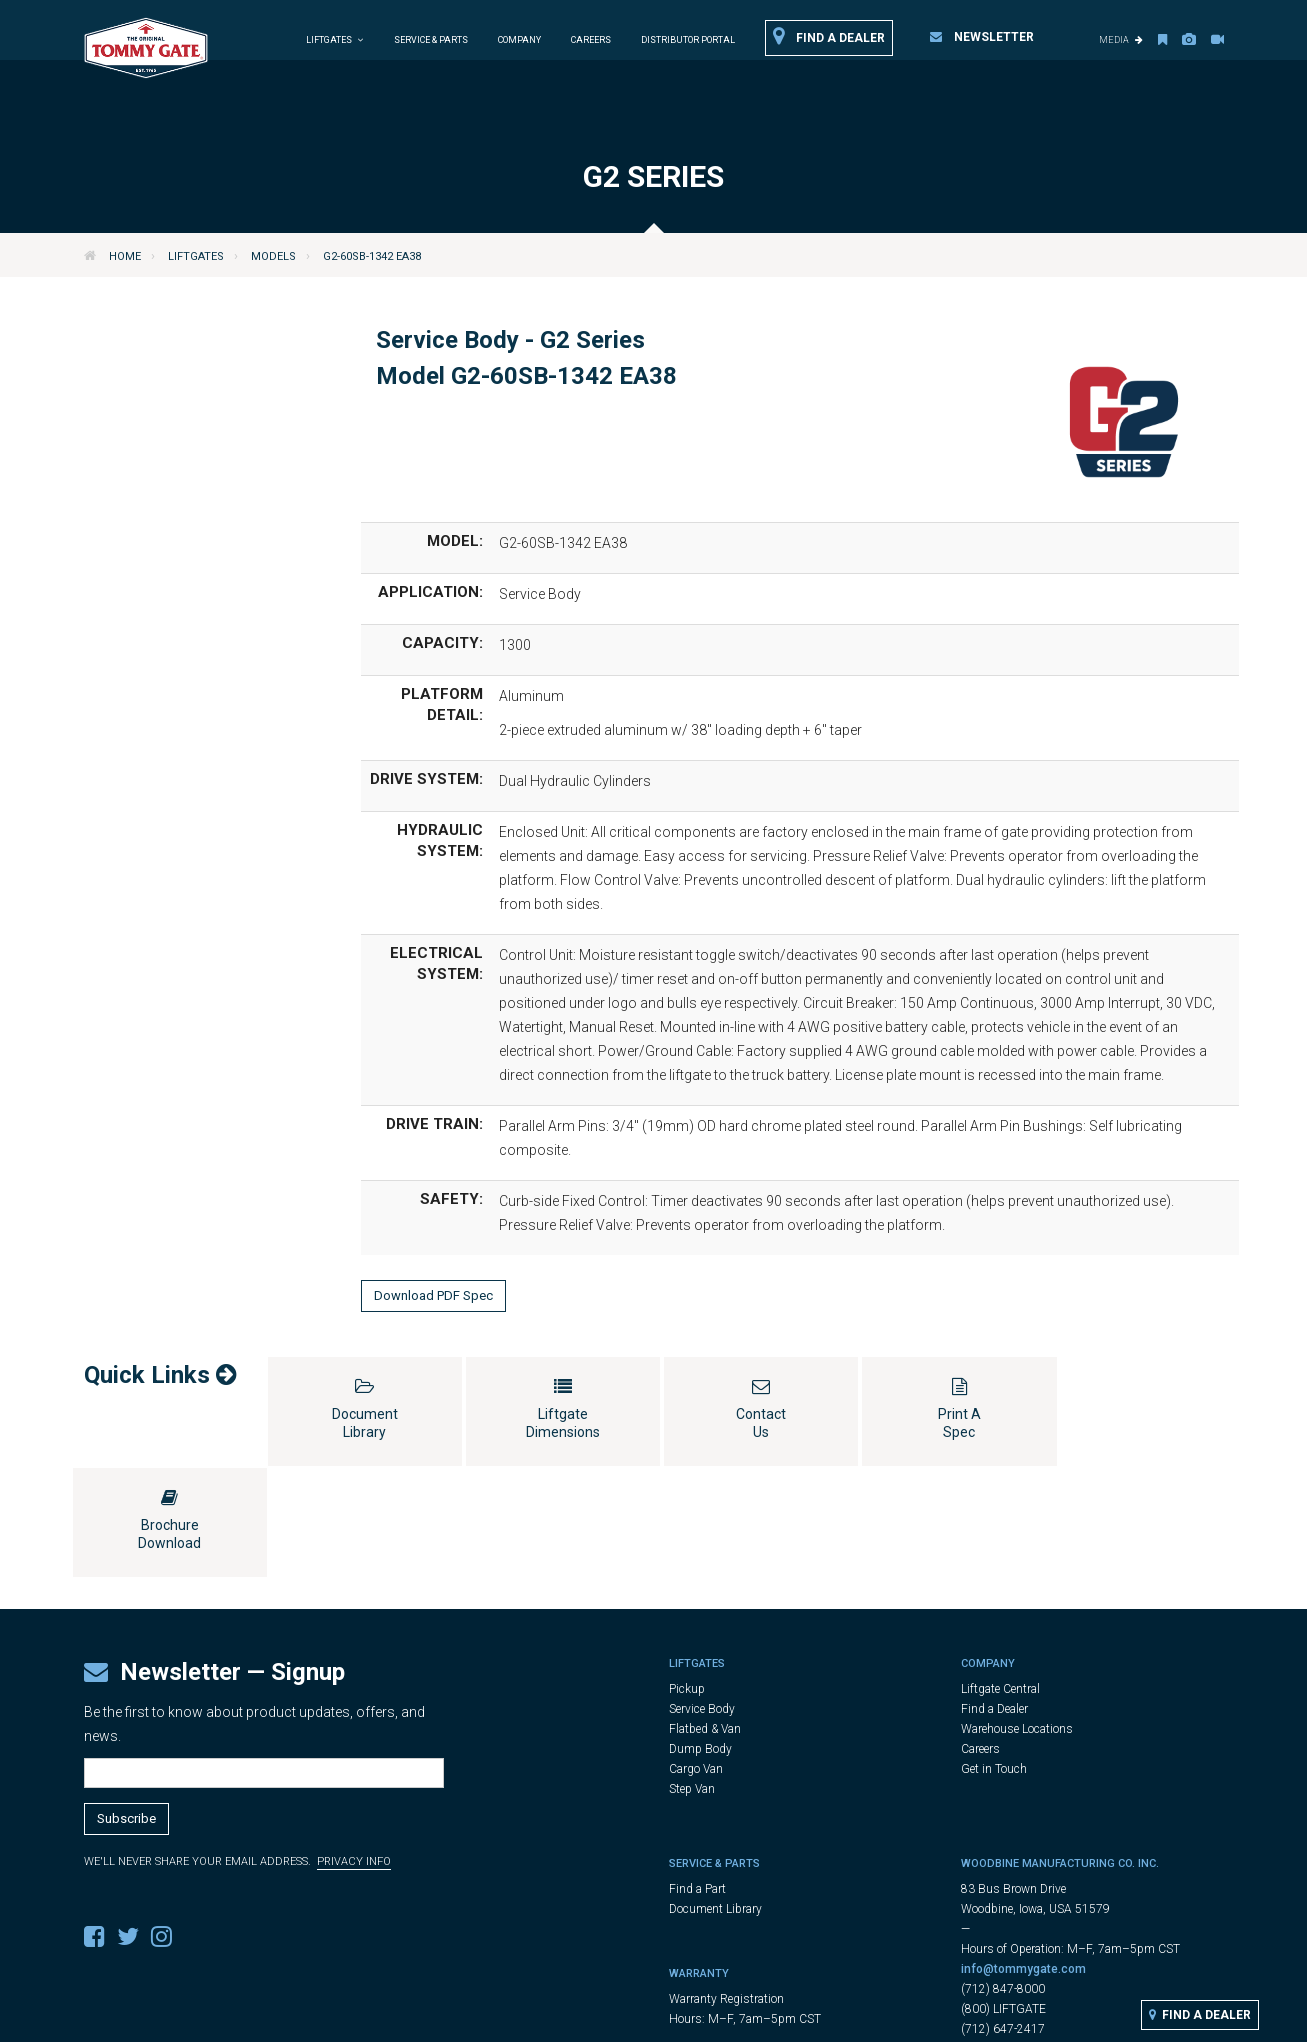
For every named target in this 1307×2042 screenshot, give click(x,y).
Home (125, 256)
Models (273, 256)
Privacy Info (354, 1750)
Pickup (687, 1578)
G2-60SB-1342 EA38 (372, 256)
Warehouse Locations (1017, 1618)
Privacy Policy (735, 2018)
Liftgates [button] (335, 40)
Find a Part (697, 1778)
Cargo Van (696, 1658)
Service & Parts (431, 40)
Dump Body (700, 1638)
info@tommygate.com (1023, 1858)
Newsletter (982, 37)
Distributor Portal (688, 40)
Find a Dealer (829, 37)
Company (519, 40)
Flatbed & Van (705, 1618)
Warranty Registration (726, 1888)
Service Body (702, 1598)
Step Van (692, 1678)
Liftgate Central (1000, 1578)
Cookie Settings (835, 2018)
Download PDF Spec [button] (433, 1295)
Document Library (715, 1798)
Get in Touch (994, 1658)
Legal (665, 2018)
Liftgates (196, 256)
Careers (591, 40)
